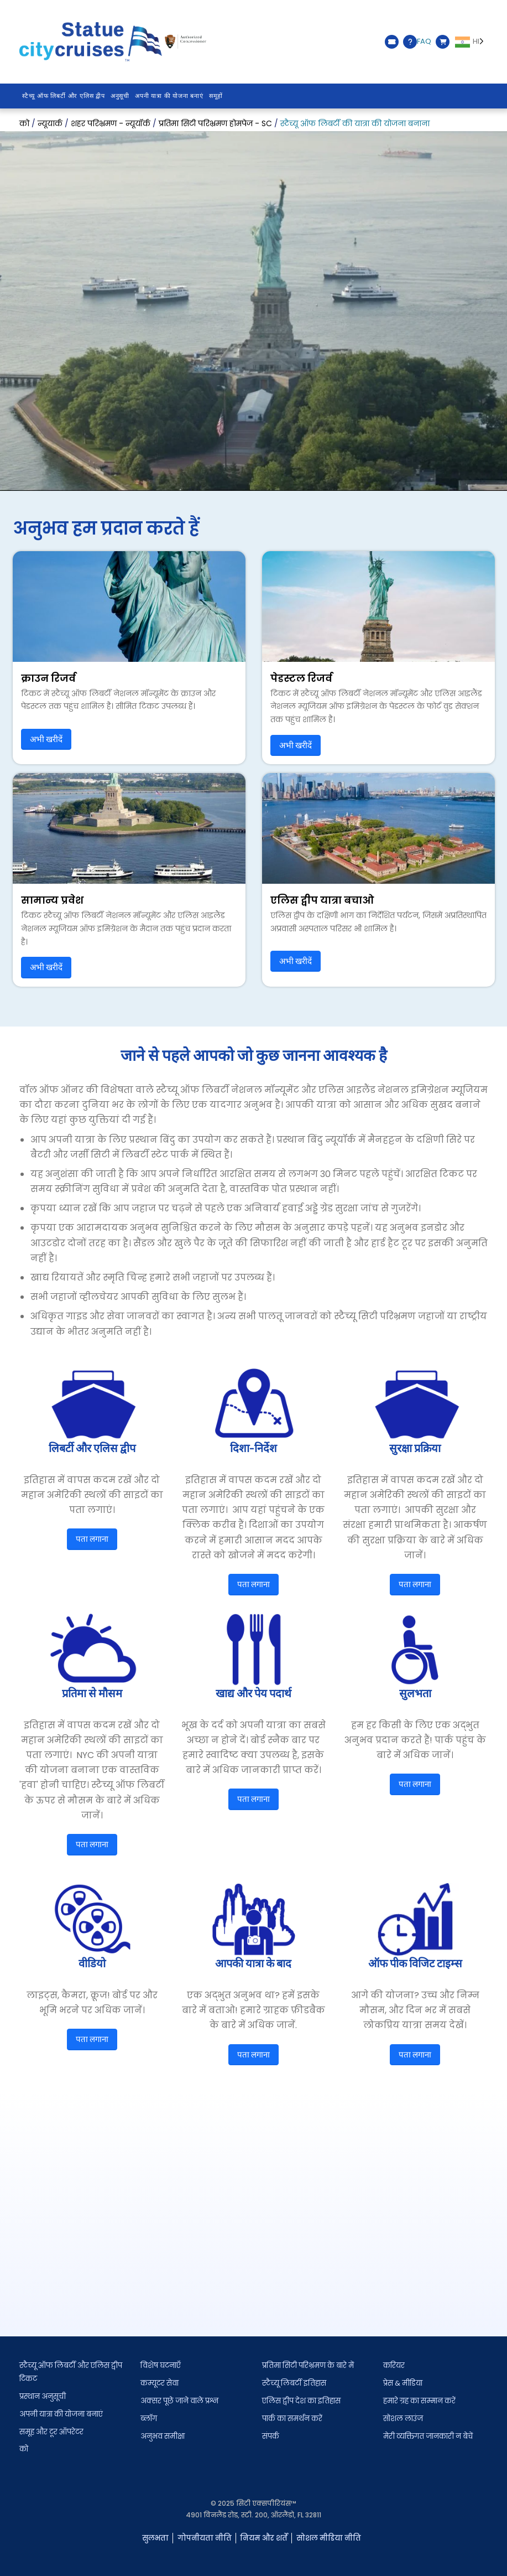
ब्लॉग (148, 2418)
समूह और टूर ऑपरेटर (51, 2432)
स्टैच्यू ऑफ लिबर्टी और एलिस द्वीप (63, 96)
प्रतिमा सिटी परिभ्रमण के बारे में (308, 2365)
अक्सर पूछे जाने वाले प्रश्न (179, 2401)
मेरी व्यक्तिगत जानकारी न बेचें (428, 2436)
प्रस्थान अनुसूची (42, 2396)
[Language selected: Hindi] (471, 41)
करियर (394, 2365)
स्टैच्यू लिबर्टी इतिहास (294, 2383)
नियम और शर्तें (264, 2538)
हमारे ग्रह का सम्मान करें (419, 2401)
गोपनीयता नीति (204, 2538)
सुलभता (155, 2538)
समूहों (216, 96)
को (23, 2449)
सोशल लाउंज (403, 2418)
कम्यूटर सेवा (159, 2383)
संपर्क (270, 2436)
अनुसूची (120, 96)
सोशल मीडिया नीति (328, 2538)
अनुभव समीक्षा (162, 2436)
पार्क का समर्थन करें (292, 2418)
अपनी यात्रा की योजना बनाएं (169, 96)
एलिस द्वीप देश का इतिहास (301, 2401)
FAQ (417, 42)
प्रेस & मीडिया (402, 2383)
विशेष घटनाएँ (160, 2365)
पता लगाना (92, 1539)
